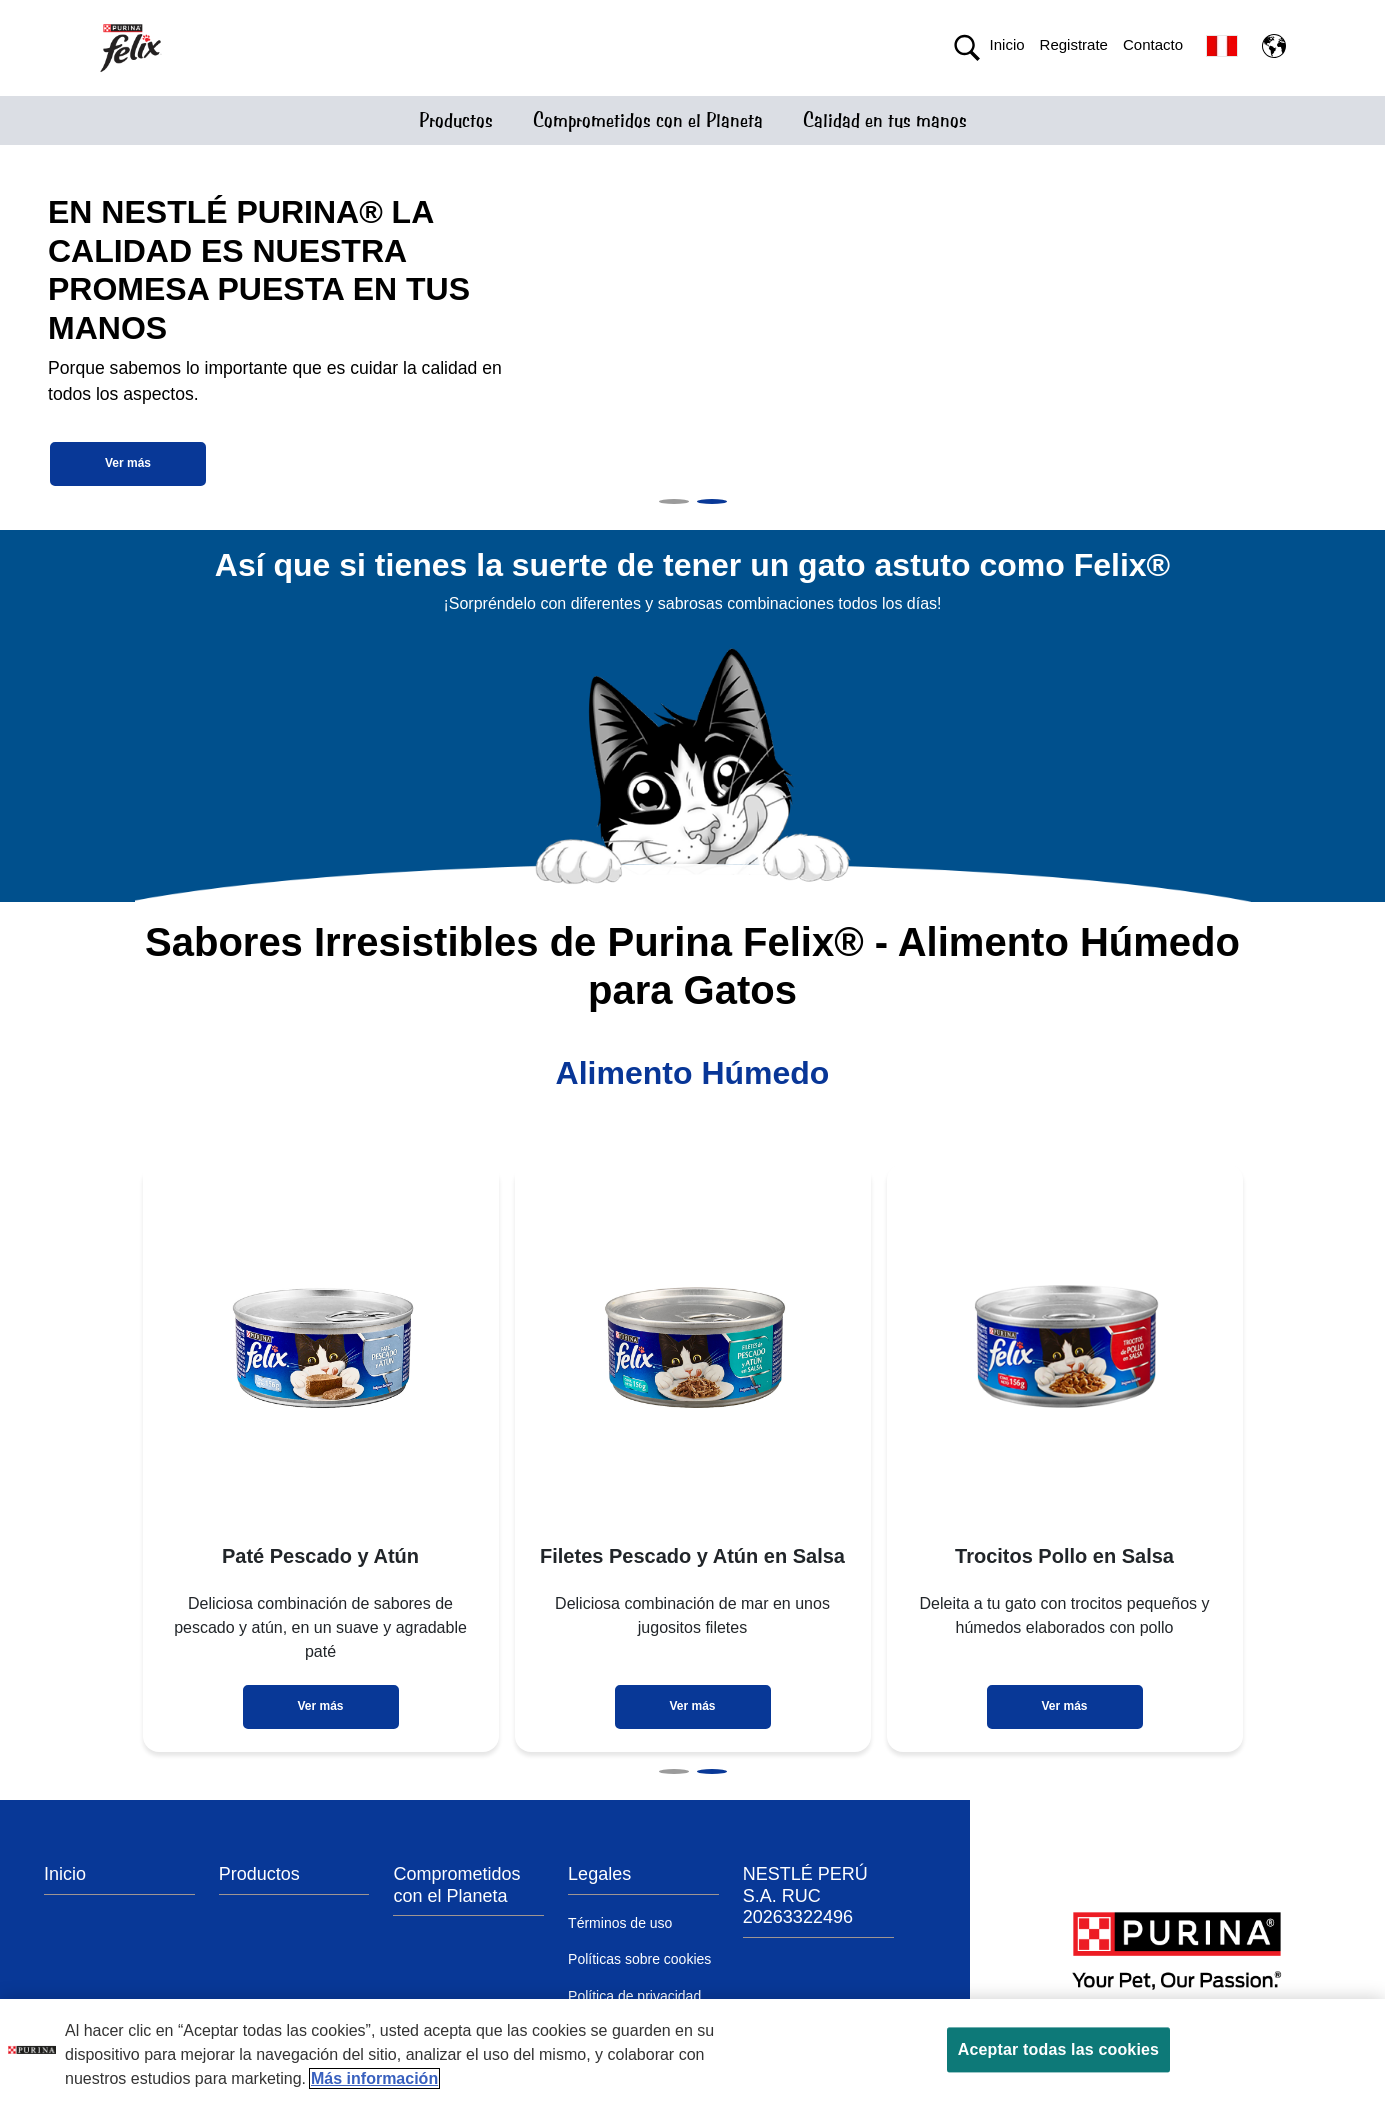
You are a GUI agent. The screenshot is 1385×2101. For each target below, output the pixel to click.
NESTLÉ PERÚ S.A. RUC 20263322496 (805, 1895)
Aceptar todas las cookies (1058, 2049)
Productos (456, 120)
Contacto (1153, 44)
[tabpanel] (692, 337)
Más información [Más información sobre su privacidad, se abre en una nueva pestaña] (374, 2078)
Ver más (128, 463)
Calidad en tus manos (885, 120)
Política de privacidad (634, 1996)
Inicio (1007, 44)
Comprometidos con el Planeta (648, 120)
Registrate (1074, 44)
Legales (599, 1874)
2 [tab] (712, 501)
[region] (692, 2050)
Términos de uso (620, 1923)
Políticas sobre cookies (639, 1959)
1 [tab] (674, 501)
